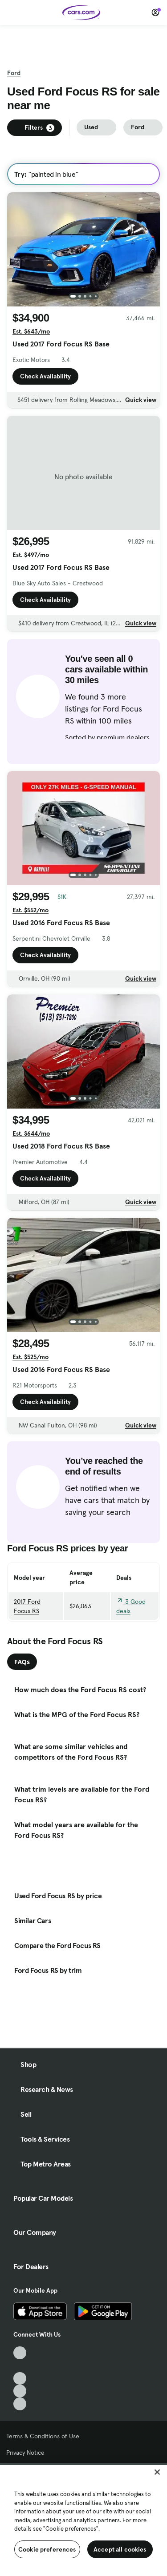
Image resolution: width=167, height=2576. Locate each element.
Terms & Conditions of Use (42, 2436)
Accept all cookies (120, 2549)
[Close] (157, 2472)
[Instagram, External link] (19, 2391)
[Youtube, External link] (19, 2378)
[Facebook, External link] (19, 2365)
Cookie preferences (47, 2549)
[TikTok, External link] (19, 2352)
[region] (83, 2519)
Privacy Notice (25, 2453)
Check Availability (45, 376)
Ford (13, 73)
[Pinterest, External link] (19, 2403)
